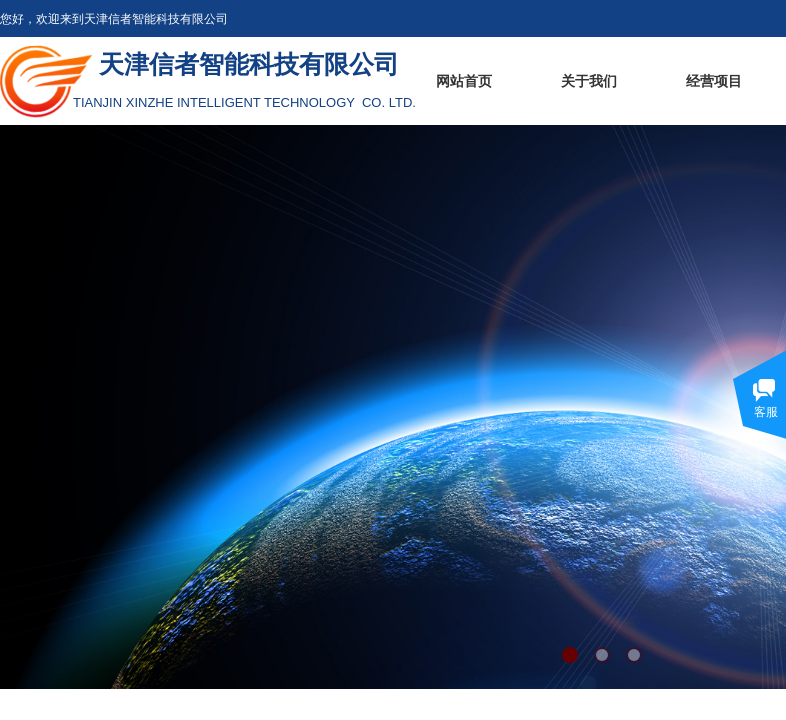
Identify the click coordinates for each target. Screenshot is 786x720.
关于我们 (589, 81)
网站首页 (464, 81)
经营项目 (714, 81)
